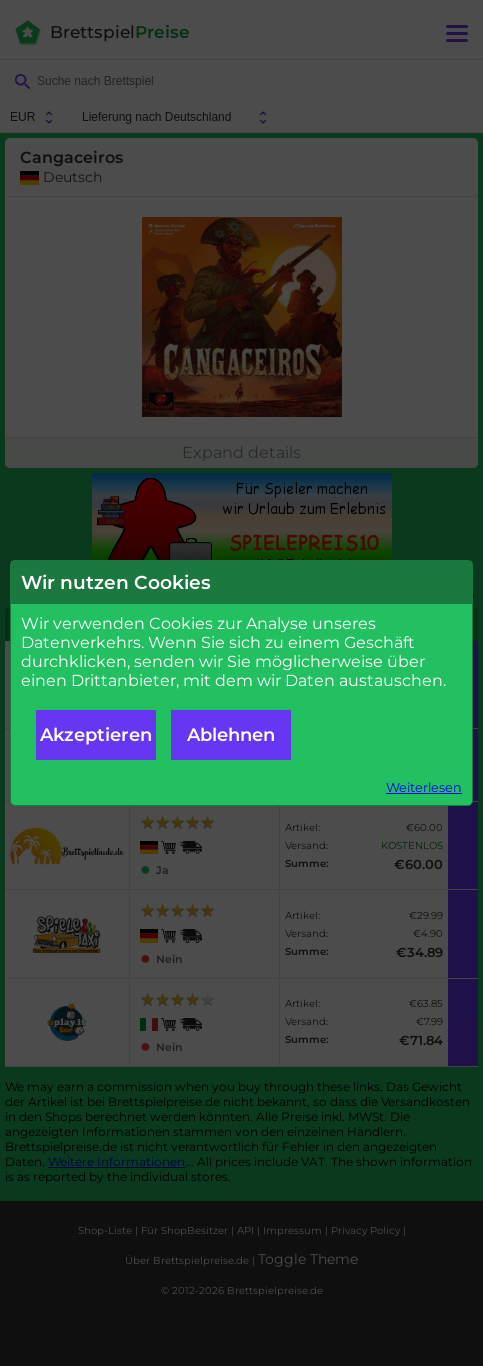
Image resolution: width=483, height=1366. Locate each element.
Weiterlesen (424, 787)
